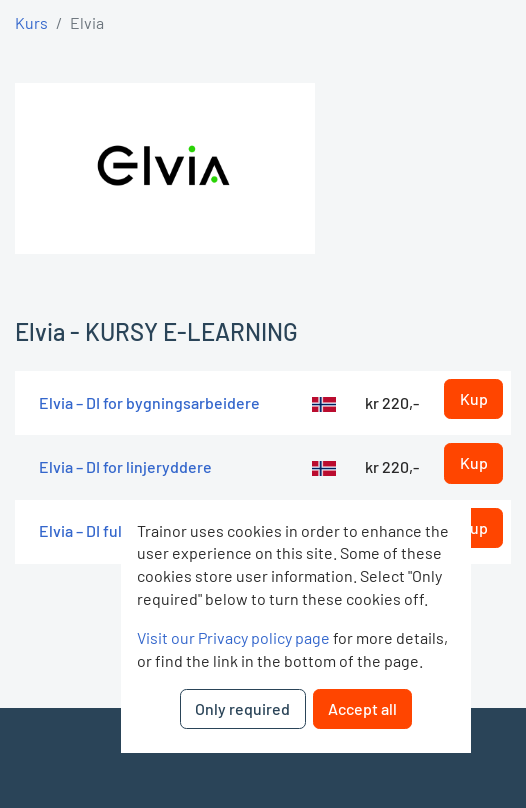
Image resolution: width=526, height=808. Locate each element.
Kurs (31, 22)
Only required (242, 708)
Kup (474, 398)
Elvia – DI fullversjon (109, 530)
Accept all (362, 708)
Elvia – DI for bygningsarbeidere (149, 402)
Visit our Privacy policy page (233, 637)
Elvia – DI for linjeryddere (125, 466)
